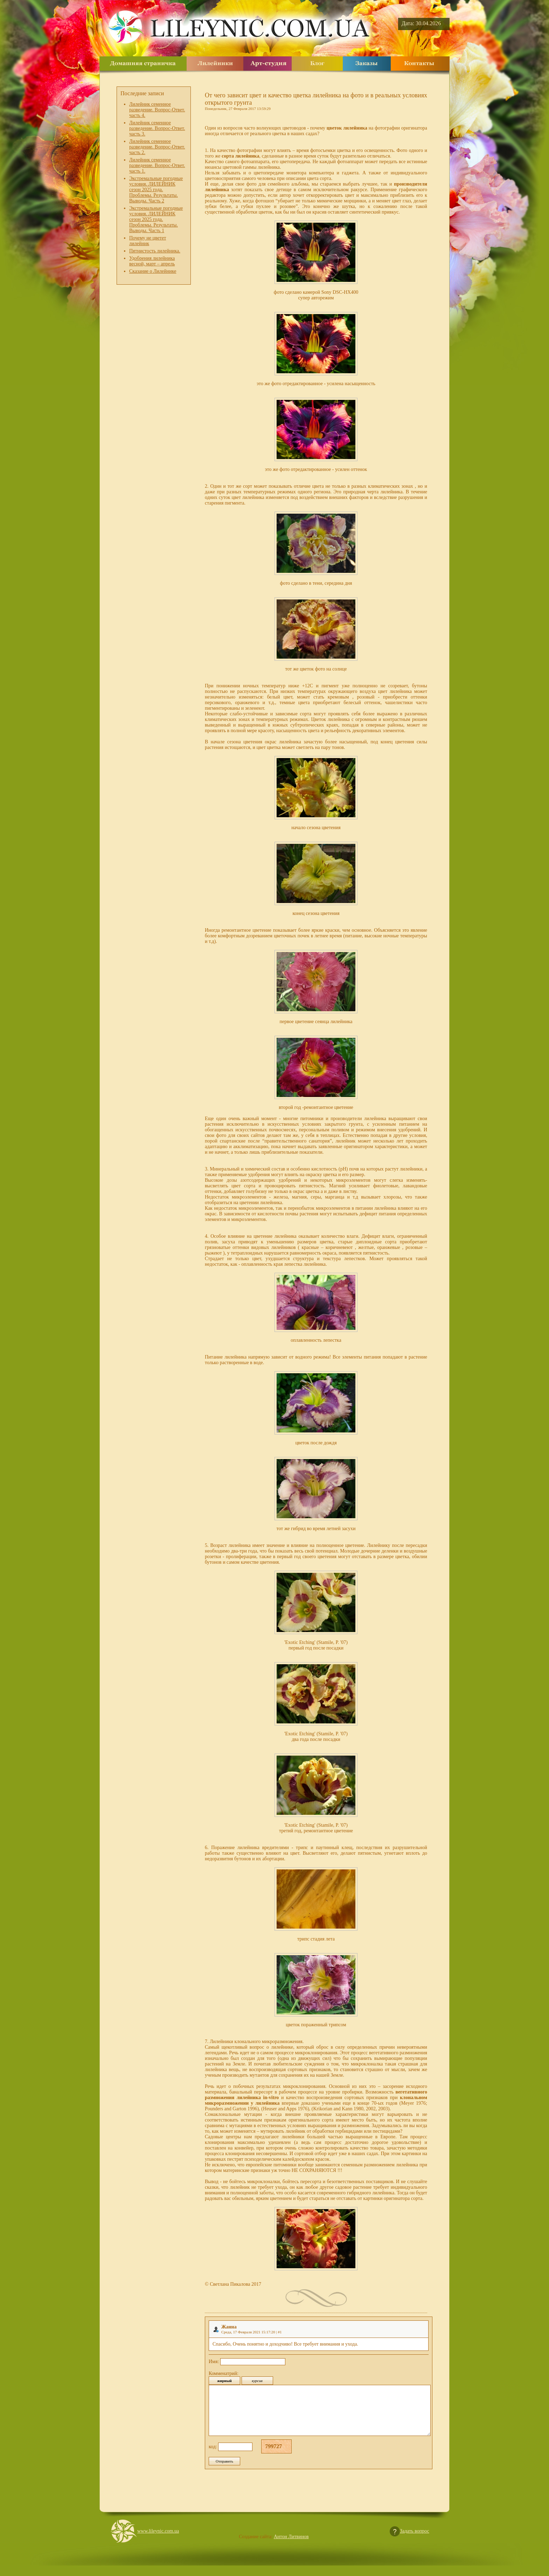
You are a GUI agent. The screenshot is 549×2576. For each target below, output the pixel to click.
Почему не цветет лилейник (147, 240)
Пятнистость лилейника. (154, 251)
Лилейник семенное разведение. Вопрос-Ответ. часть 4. (157, 110)
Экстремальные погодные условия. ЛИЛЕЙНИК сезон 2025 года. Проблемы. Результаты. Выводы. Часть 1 (156, 219)
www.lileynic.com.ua (158, 2541)
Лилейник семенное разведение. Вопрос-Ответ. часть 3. (157, 128)
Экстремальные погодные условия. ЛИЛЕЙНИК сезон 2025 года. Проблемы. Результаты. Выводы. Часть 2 (156, 189)
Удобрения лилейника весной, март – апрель (152, 261)
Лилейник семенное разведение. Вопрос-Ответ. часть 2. (157, 147)
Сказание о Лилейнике (152, 271)
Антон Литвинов (291, 2547)
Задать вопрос (414, 2541)
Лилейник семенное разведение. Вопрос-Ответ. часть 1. (157, 165)
